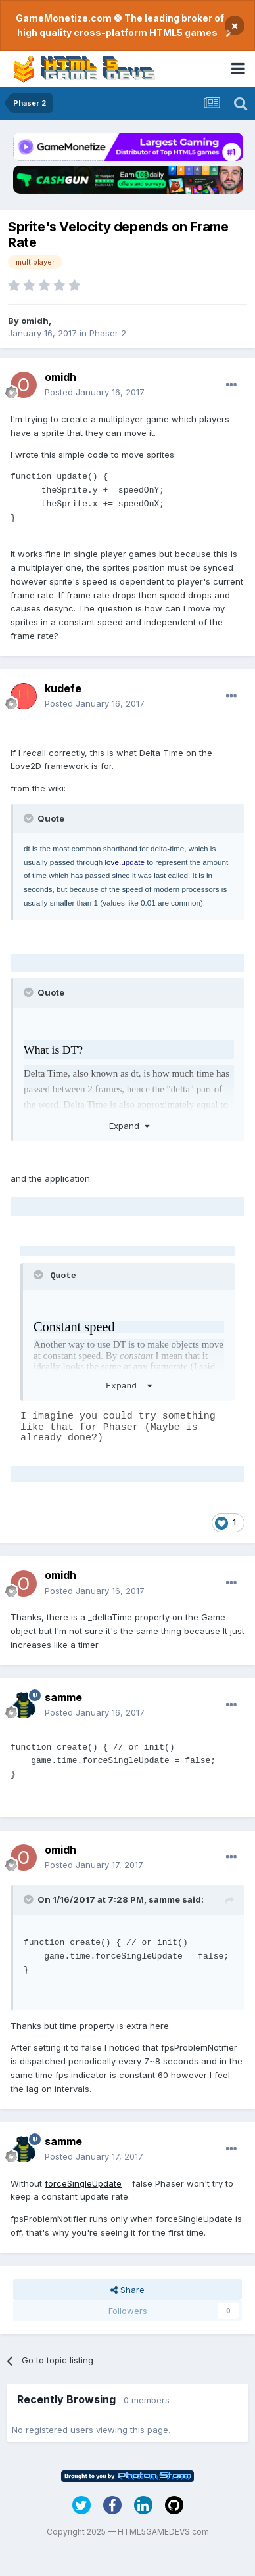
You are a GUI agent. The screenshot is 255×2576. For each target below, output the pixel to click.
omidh (35, 320)
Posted (95, 392)
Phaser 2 (107, 333)
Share (127, 2289)
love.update (124, 862)
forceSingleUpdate (83, 2183)
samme (63, 1697)
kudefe (63, 688)
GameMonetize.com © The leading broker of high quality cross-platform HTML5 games (120, 25)
